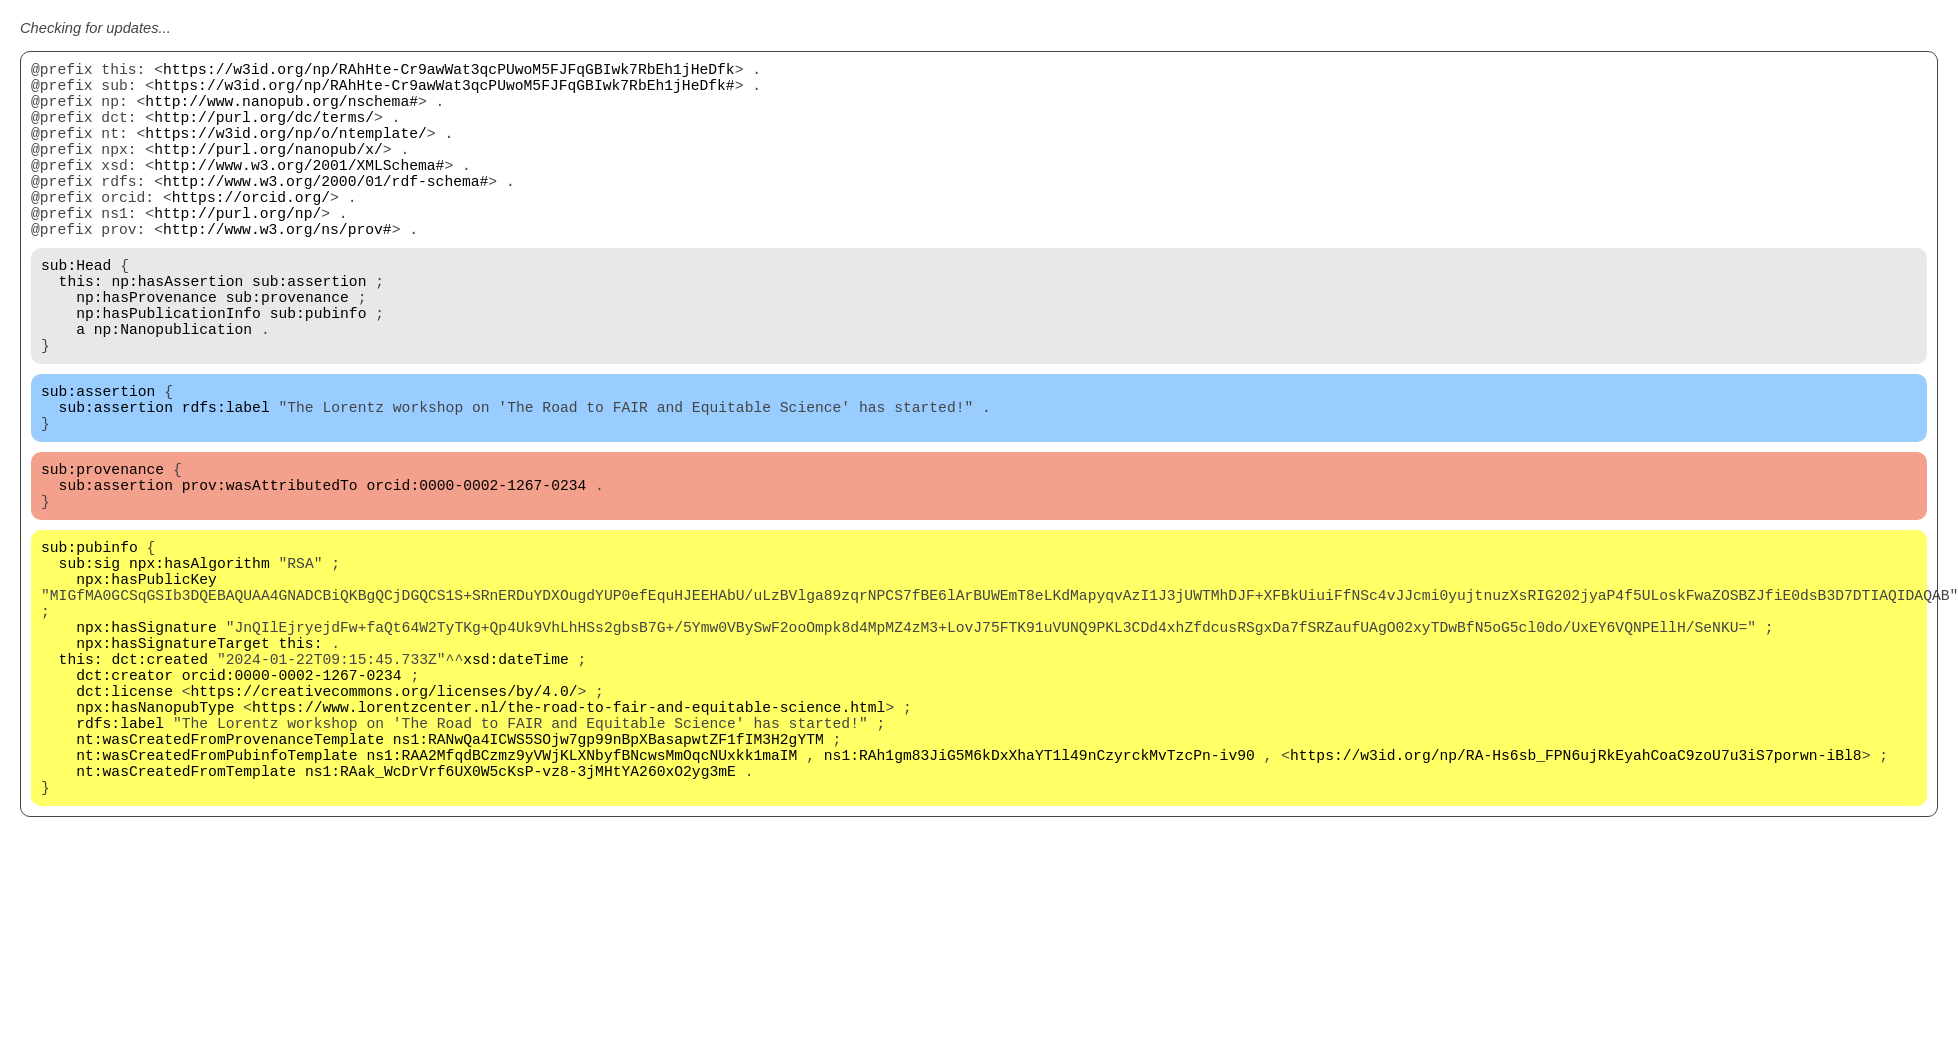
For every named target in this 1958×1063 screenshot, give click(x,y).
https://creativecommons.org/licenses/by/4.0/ (384, 822)
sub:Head (76, 312)
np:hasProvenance (146, 352)
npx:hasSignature (146, 742)
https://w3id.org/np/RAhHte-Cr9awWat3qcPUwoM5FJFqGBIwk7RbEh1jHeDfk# (444, 92)
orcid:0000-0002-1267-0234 (476, 572)
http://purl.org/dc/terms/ (264, 132)
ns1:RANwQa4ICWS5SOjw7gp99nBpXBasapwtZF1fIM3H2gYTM (608, 882)
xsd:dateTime (516, 782)
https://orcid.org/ (251, 232)
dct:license (124, 822)
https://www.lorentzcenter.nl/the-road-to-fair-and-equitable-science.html (568, 842)
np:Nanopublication (173, 392)
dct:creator (124, 802)
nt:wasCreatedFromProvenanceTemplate (230, 882)
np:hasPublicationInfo (168, 372)
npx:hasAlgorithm (199, 662)
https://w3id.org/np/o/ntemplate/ (285, 152)
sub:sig (90, 662)
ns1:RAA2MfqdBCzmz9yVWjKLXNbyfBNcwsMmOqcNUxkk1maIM (581, 902)
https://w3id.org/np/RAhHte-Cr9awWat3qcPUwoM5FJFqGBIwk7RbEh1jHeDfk (449, 72)
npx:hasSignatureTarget (172, 762)
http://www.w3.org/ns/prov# (277, 272)
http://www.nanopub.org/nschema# (281, 112)
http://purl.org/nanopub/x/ (268, 172)
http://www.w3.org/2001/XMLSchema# (299, 192)
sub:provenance (287, 352)
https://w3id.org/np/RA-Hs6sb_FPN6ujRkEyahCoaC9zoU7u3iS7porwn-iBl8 (1576, 902)
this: (81, 332)
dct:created (159, 782)
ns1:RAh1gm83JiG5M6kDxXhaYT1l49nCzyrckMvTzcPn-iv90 (1039, 902)
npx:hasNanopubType (155, 842)
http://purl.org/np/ (237, 252)
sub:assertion (309, 332)
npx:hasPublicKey (146, 682)
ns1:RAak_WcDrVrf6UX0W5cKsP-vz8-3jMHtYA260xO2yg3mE (520, 922)
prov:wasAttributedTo (270, 572)
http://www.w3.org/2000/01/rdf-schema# (325, 212)
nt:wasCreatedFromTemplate (186, 922)
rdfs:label (226, 482)
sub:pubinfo (318, 372)
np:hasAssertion (177, 332)
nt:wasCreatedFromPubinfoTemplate (216, 902)
